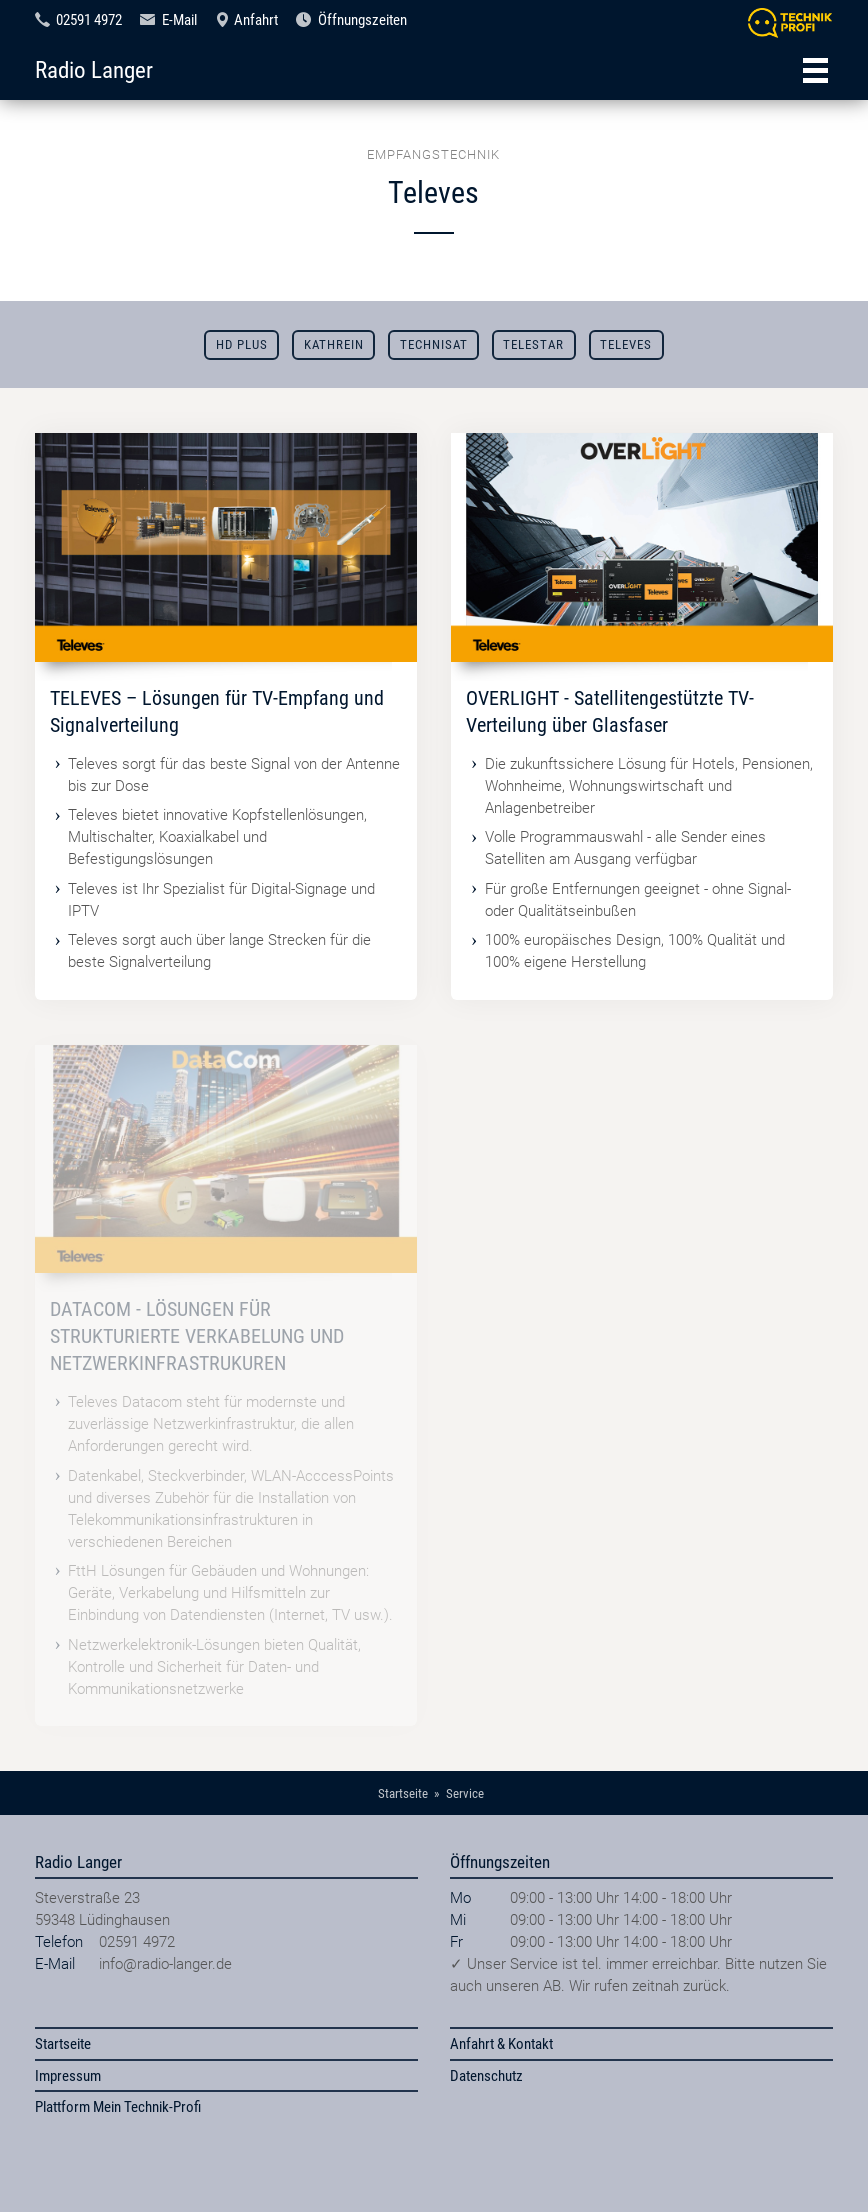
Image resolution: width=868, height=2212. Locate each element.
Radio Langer (94, 70)
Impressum (68, 2076)
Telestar (533, 344)
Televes (626, 344)
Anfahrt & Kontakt (501, 2044)
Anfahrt (256, 20)
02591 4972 (89, 20)
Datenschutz (486, 2076)
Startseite (63, 2044)
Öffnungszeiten (362, 20)
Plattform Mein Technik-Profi (118, 2107)
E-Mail (179, 20)
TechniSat (434, 344)
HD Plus (242, 344)
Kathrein (334, 344)
